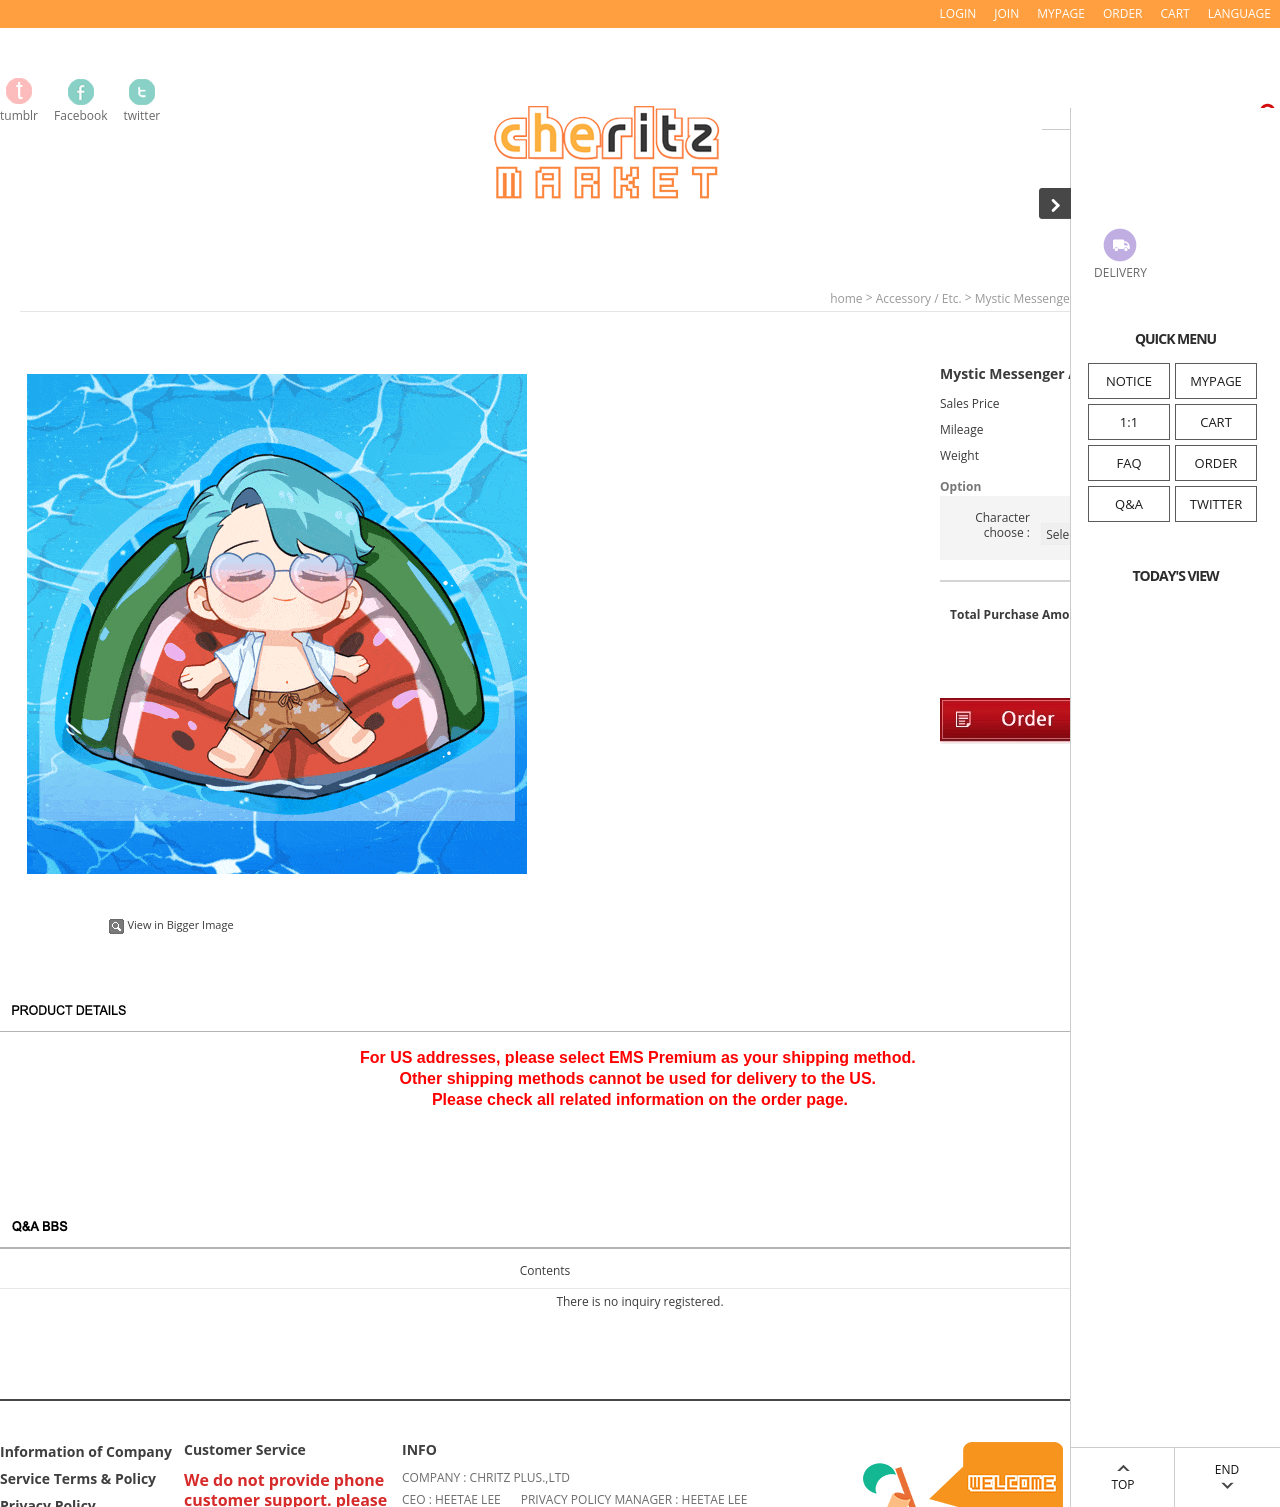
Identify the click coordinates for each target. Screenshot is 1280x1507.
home (846, 298)
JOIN (1006, 13)
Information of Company (86, 1450)
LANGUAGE (1239, 13)
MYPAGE (1216, 381)
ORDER (1216, 463)
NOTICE (1129, 381)
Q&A (1129, 504)
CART (1216, 422)
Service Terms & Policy (78, 1477)
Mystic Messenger (1025, 298)
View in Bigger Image (171, 924)
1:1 (1129, 422)
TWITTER (1216, 504)
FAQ (1128, 463)
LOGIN (958, 13)
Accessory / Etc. (919, 298)
